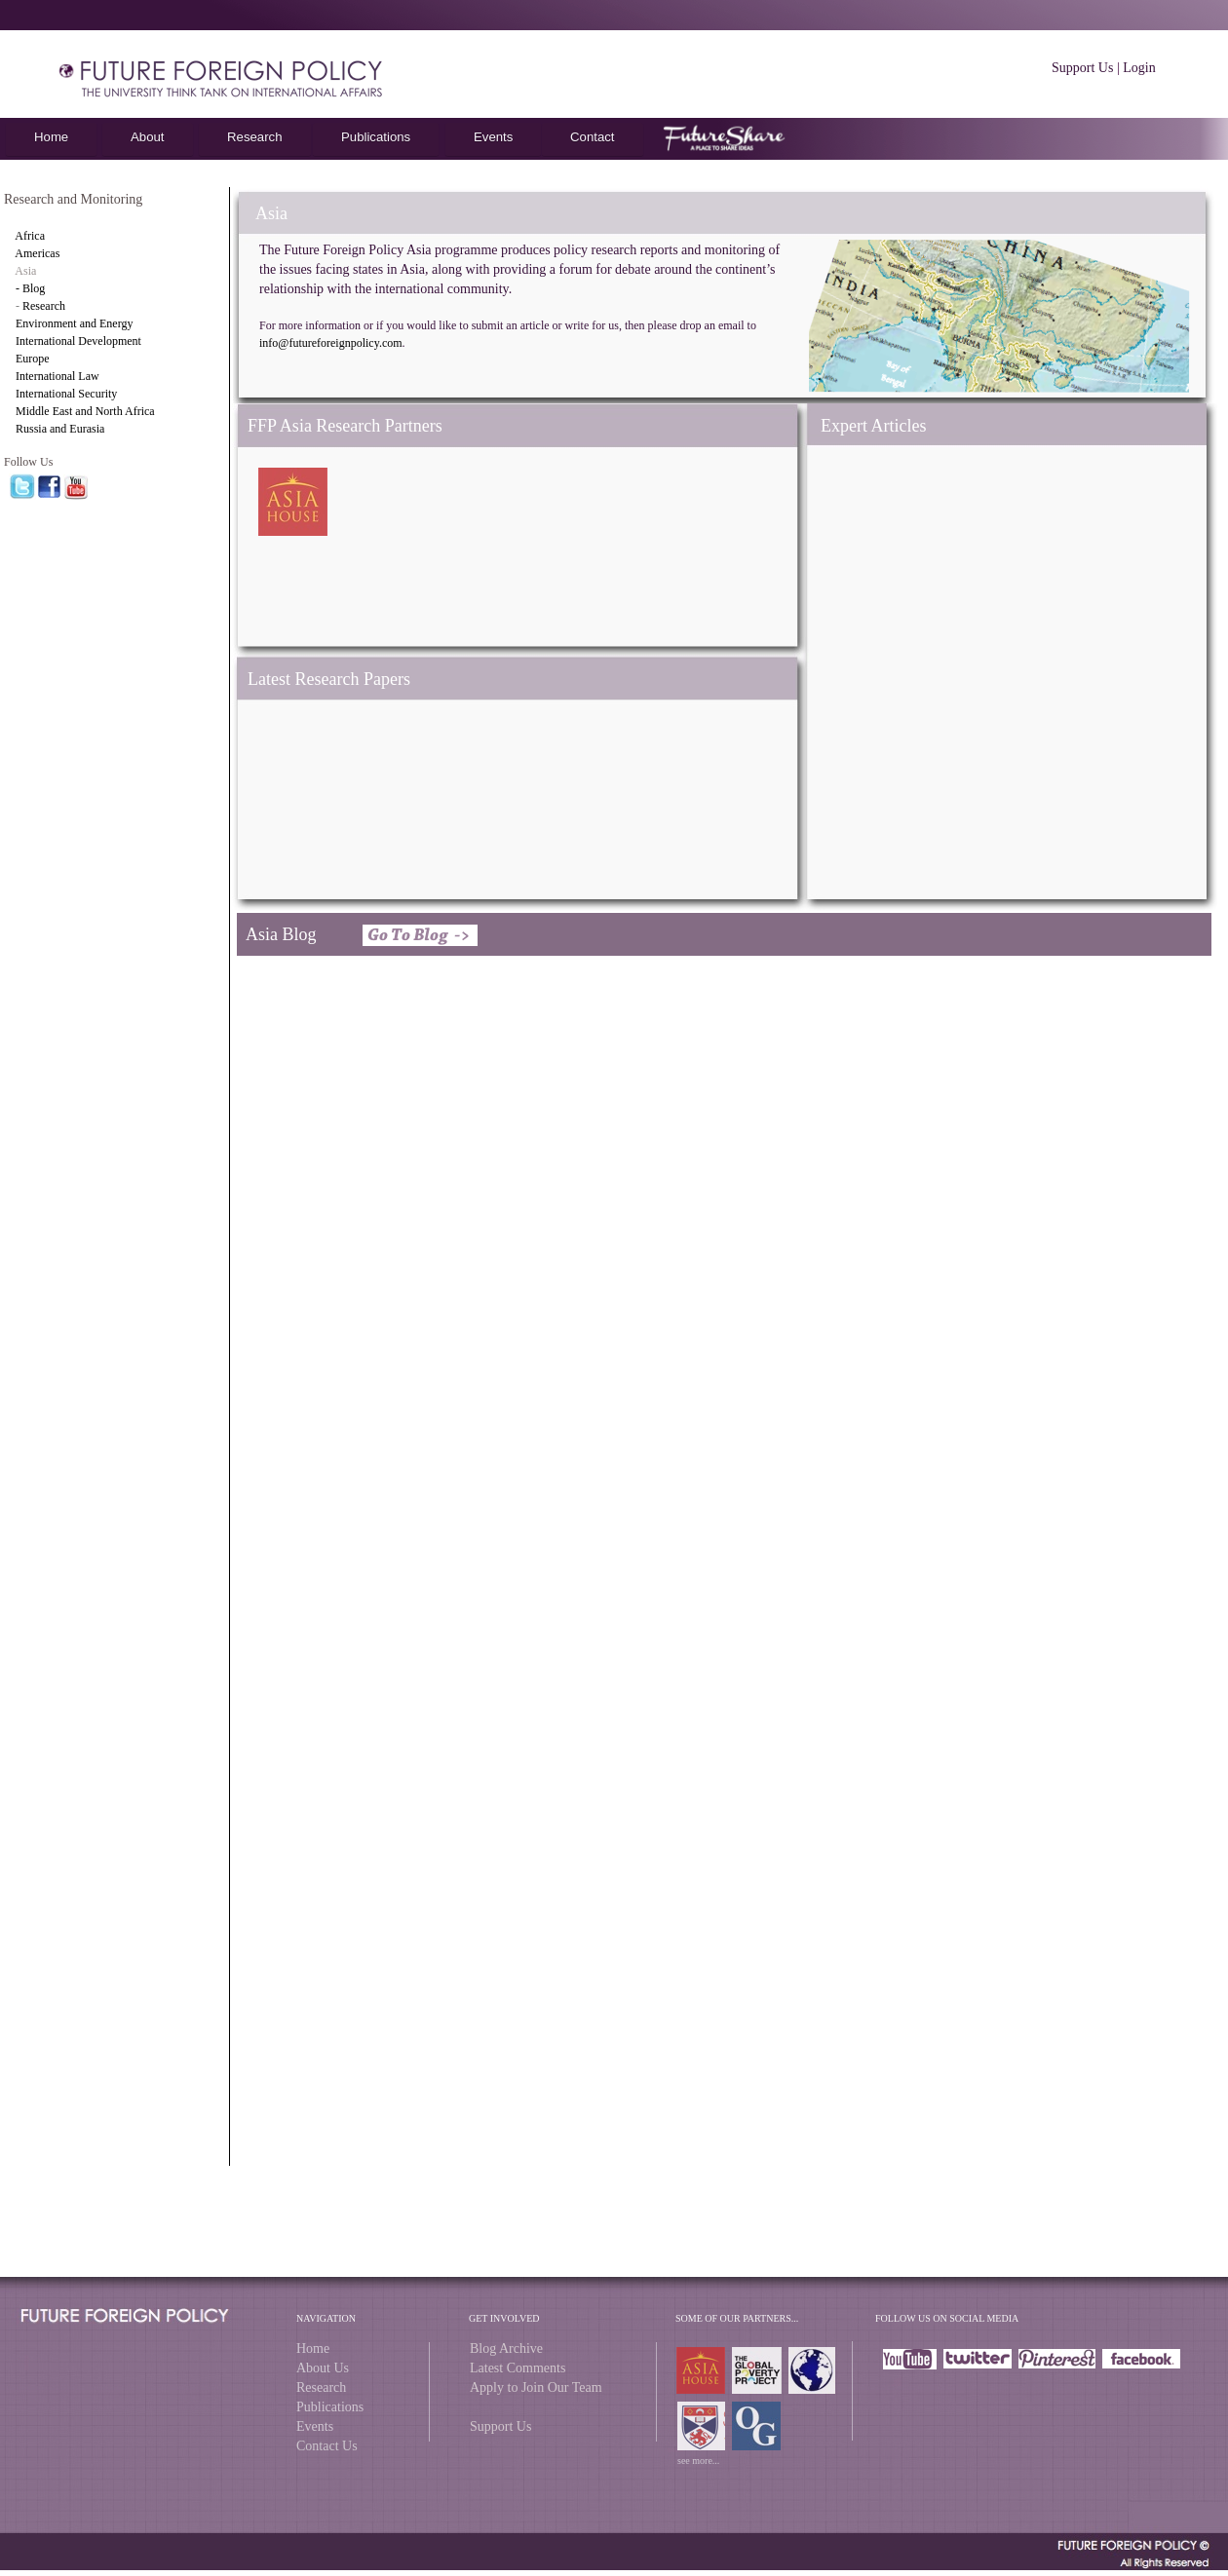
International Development (78, 341)
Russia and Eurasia (60, 429)
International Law (57, 376)
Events (314, 2426)
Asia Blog (281, 934)
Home (312, 2348)
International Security (66, 393)
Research (43, 306)
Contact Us (327, 2446)
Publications (330, 2407)
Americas (37, 253)
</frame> (724, 1561)
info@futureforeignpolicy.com (331, 343)
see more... (698, 2460)
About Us (322, 2368)
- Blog (30, 288)
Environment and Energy (74, 323)
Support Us (1082, 67)
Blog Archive (506, 2348)
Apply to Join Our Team (536, 2387)
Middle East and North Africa (85, 411)
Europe (33, 358)
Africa (30, 236)
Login (1139, 67)
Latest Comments (517, 2368)
